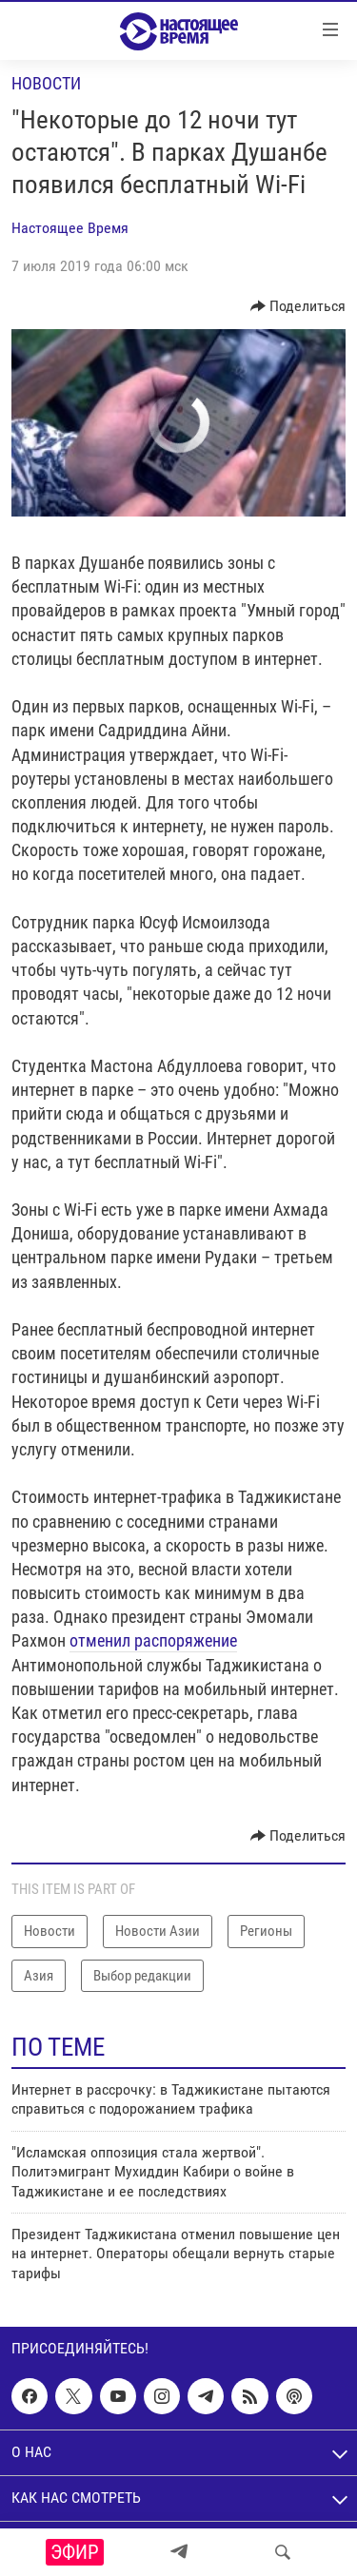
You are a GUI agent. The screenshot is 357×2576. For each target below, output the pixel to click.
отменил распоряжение (153, 1640)
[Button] (298, 306)
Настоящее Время (70, 228)
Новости (46, 83)
